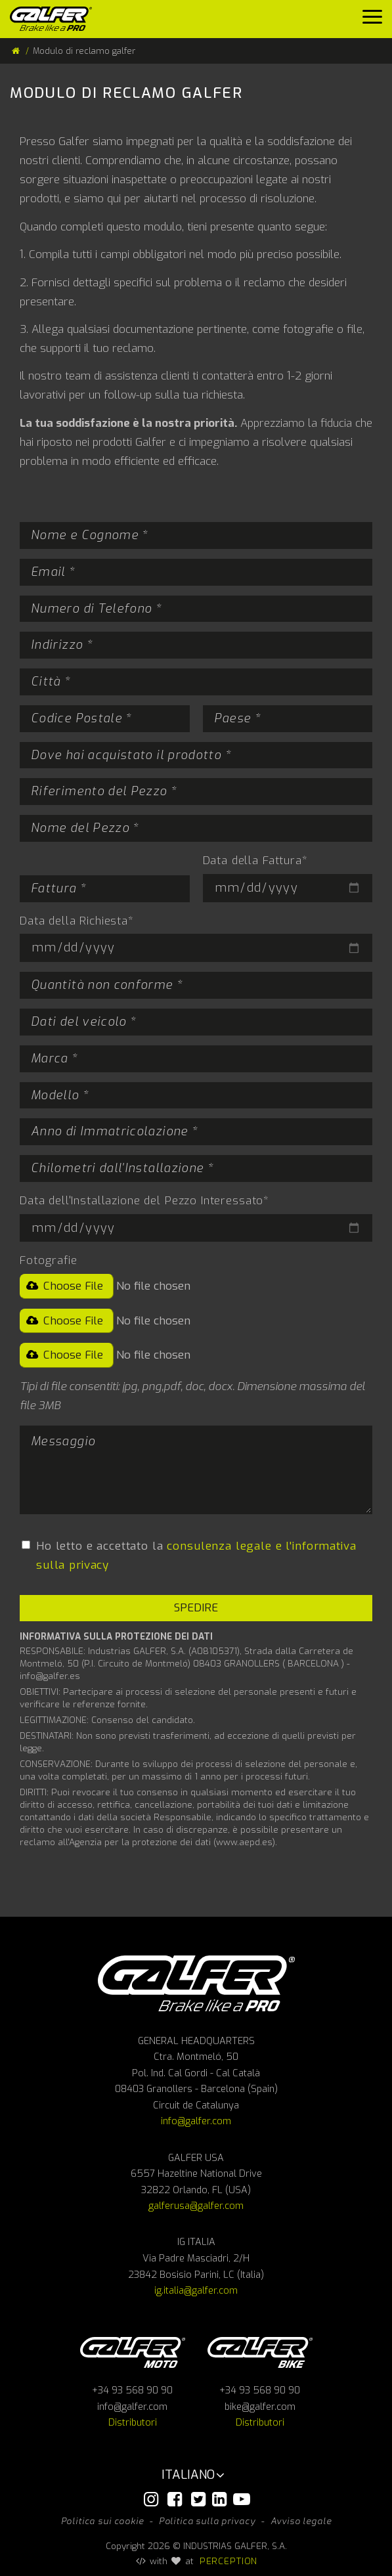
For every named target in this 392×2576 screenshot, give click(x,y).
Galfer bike (260, 2352)
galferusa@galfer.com (196, 2206)
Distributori (132, 2422)
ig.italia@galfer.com (196, 2290)
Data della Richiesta (77, 920)
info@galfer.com (196, 2121)
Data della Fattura (255, 860)
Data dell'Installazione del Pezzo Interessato (144, 1200)
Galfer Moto (132, 2352)
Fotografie (48, 1260)
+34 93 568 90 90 (132, 2390)
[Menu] (372, 20)
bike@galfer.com (260, 2407)
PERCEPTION (229, 2561)
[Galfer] (56, 18)
